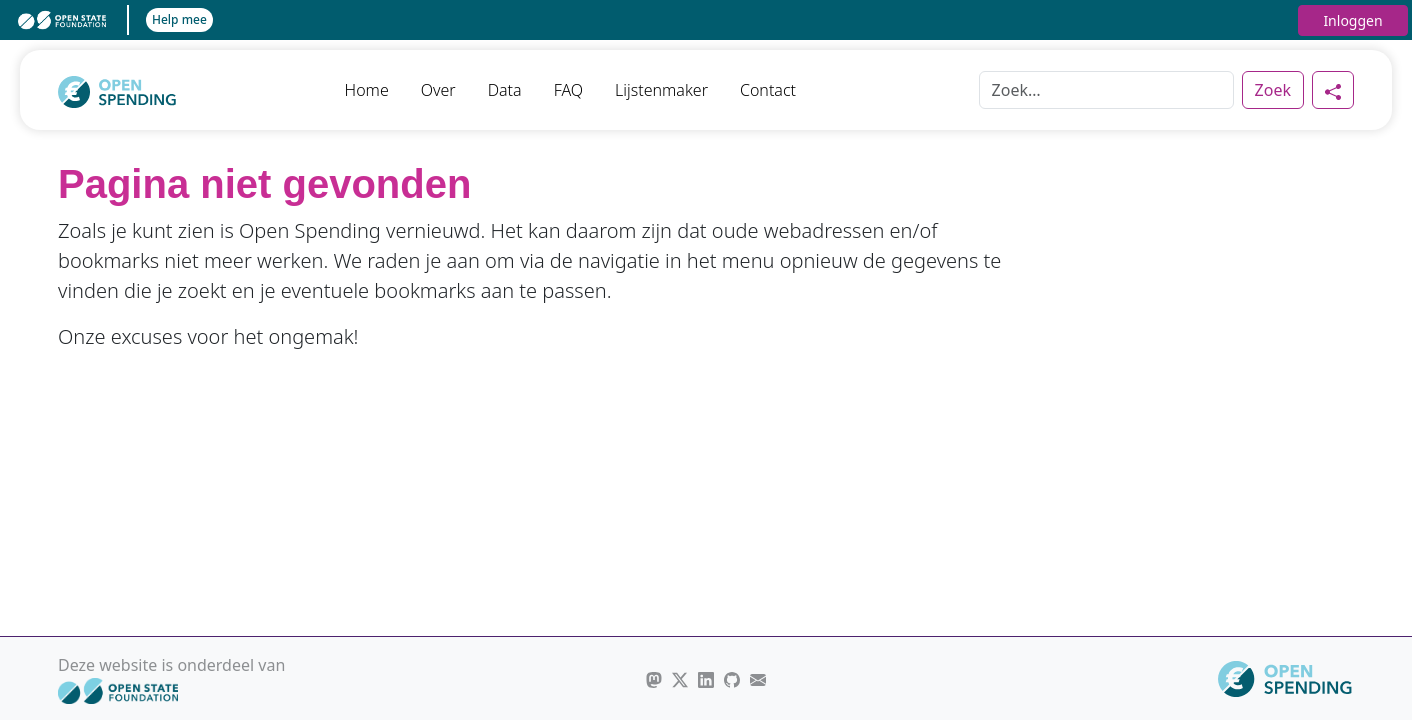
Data (505, 90)
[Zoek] (1106, 90)
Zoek (1273, 90)
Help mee (179, 19)
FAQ (568, 90)
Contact (768, 90)
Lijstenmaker (661, 90)
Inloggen (1352, 20)
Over (438, 90)
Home (367, 90)
